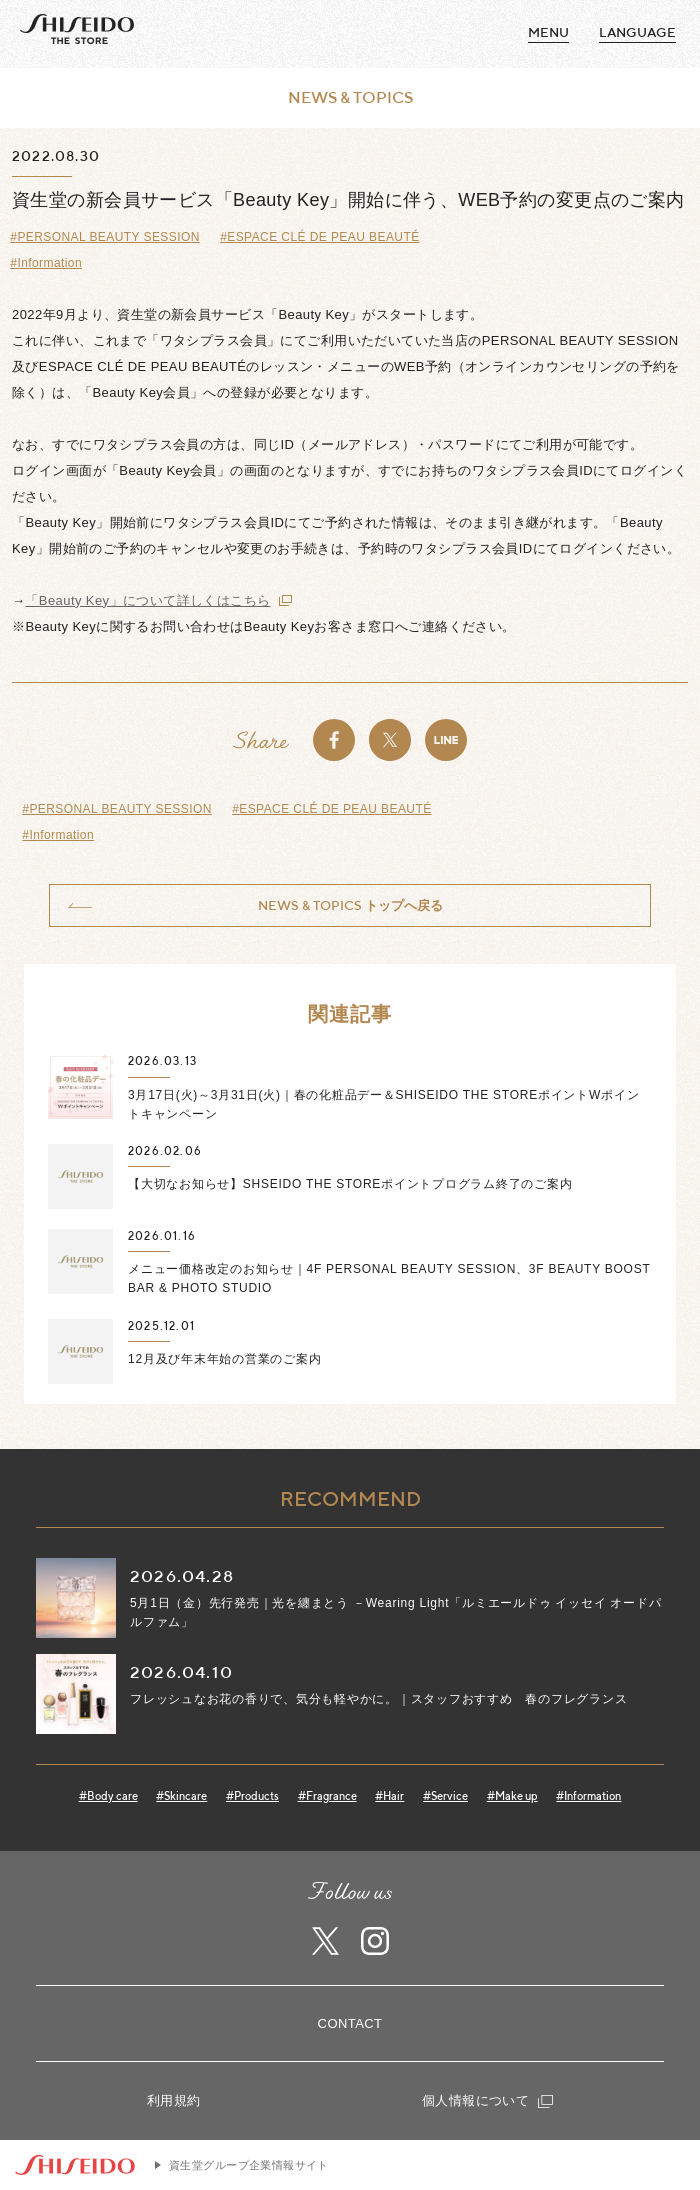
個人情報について (487, 2100)
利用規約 (174, 2100)
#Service (445, 1795)
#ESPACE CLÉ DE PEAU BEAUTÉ (319, 237)
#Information (46, 263)
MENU (548, 33)
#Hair (389, 1795)
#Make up (512, 1795)
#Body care (108, 1795)
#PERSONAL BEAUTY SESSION (104, 237)
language (637, 32)
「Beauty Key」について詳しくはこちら (147, 600)
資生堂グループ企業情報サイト (249, 2165)
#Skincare (181, 1795)
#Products (252, 1795)
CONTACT (350, 2023)
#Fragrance (327, 1795)
